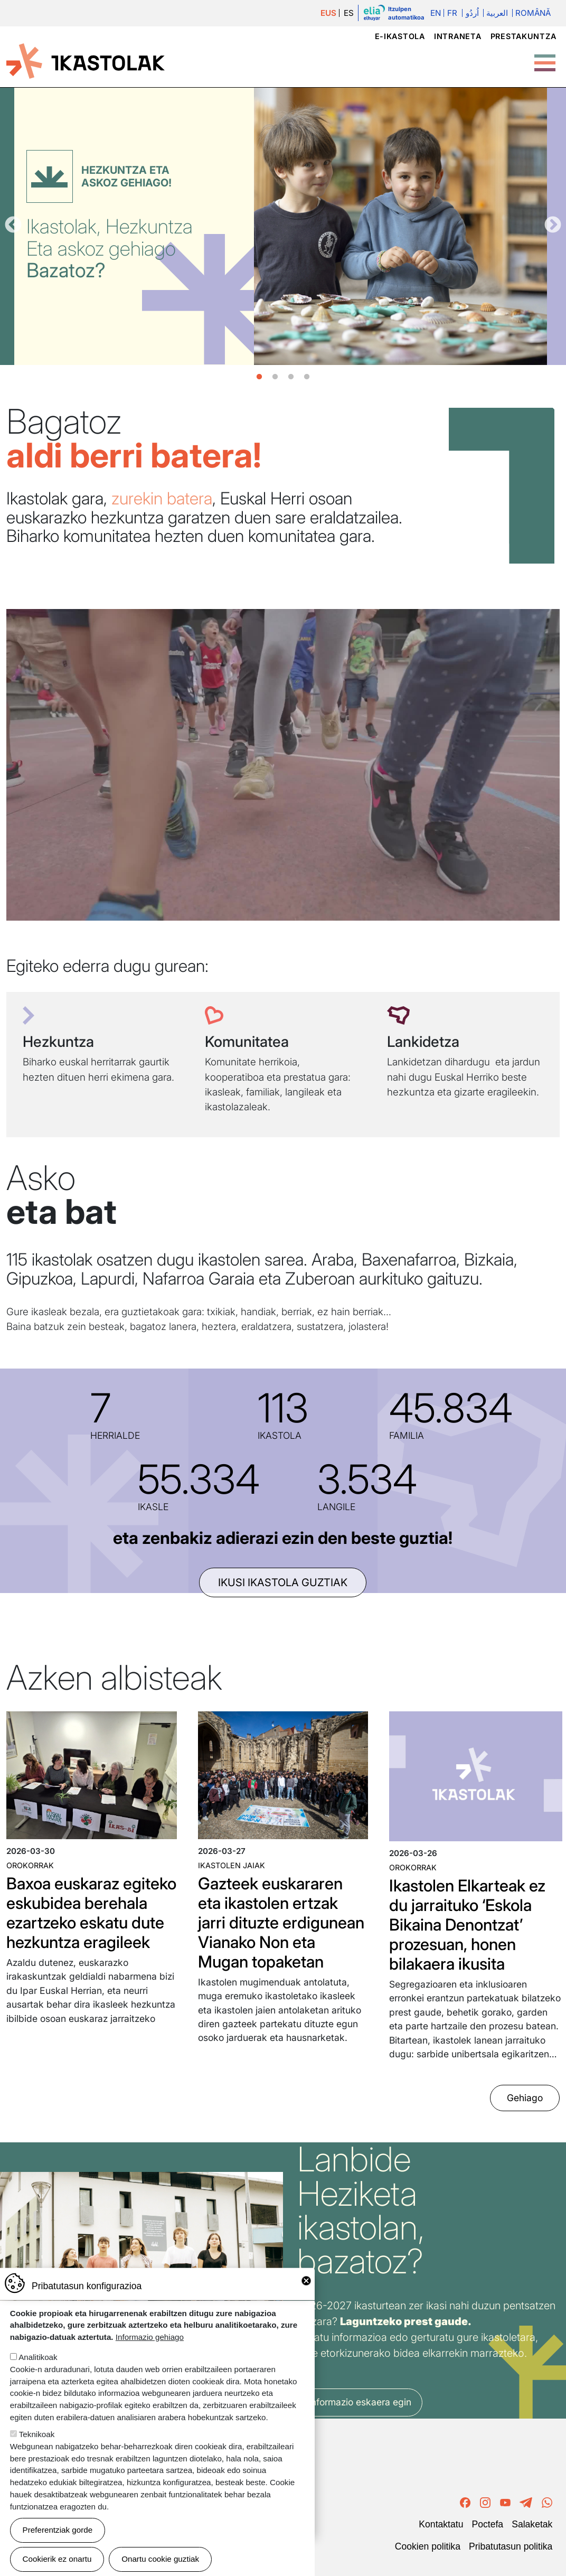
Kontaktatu (441, 2524)
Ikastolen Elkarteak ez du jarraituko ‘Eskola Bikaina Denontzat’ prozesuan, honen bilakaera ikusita (467, 1924)
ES (349, 13)
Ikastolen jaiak (231, 1865)
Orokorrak (30, 1865)
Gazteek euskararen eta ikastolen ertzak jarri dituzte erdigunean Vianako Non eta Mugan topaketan (281, 1922)
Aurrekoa (13, 225)
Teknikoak (37, 2434)
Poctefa (487, 2524)
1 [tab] (259, 377)
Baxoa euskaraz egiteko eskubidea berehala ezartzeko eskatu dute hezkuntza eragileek (91, 1913)
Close (306, 2280)
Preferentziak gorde (58, 2529)
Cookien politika (427, 2546)
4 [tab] (306, 377)
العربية (497, 13)
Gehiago (525, 2098)
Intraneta (457, 36)
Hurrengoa (553, 225)
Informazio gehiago (150, 2337)
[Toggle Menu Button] (545, 57)
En (435, 13)
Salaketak (532, 2524)
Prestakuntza (523, 36)
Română (533, 13)
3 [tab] (291, 377)
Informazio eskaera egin (359, 2402)
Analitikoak (37, 2357)
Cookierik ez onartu (57, 2558)
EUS (328, 13)
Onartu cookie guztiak (160, 2558)
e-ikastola (400, 36)
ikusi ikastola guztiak (282, 1582)
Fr (452, 13)
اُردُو (472, 13)
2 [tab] (275, 377)
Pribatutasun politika (510, 2546)
